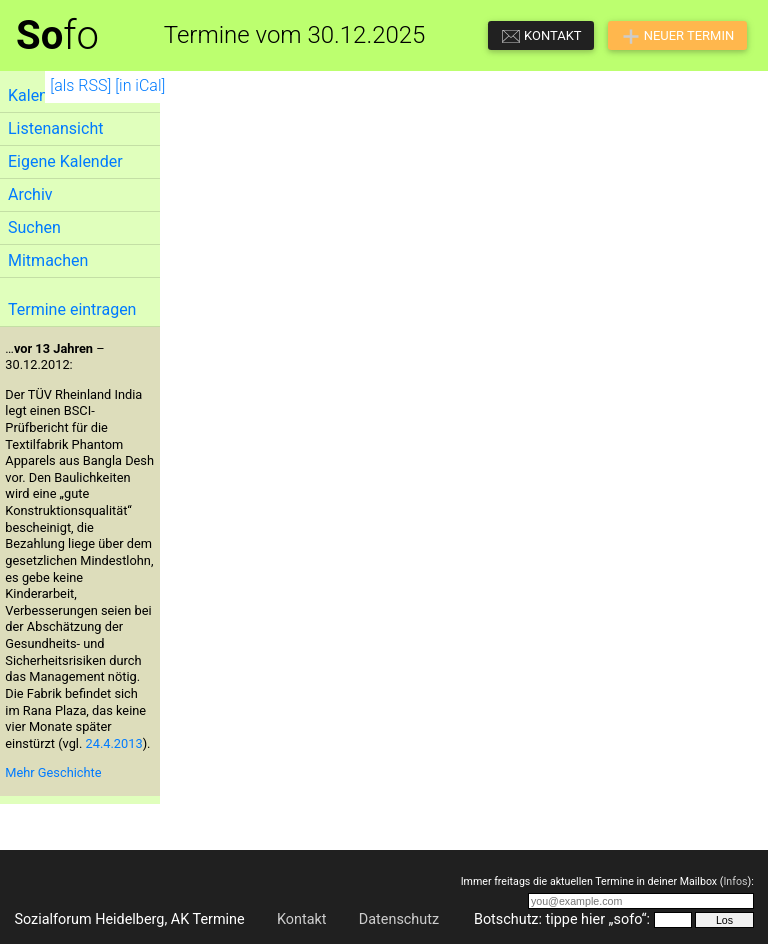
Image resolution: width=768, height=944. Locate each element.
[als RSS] (80, 85)
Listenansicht (55, 128)
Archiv (30, 194)
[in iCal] (140, 85)
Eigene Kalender (65, 161)
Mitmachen (48, 260)
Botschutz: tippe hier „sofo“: (562, 919)
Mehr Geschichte (53, 772)
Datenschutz (399, 919)
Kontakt (302, 919)
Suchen (34, 227)
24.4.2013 (114, 743)
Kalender (39, 95)
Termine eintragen (72, 309)
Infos (735, 881)
